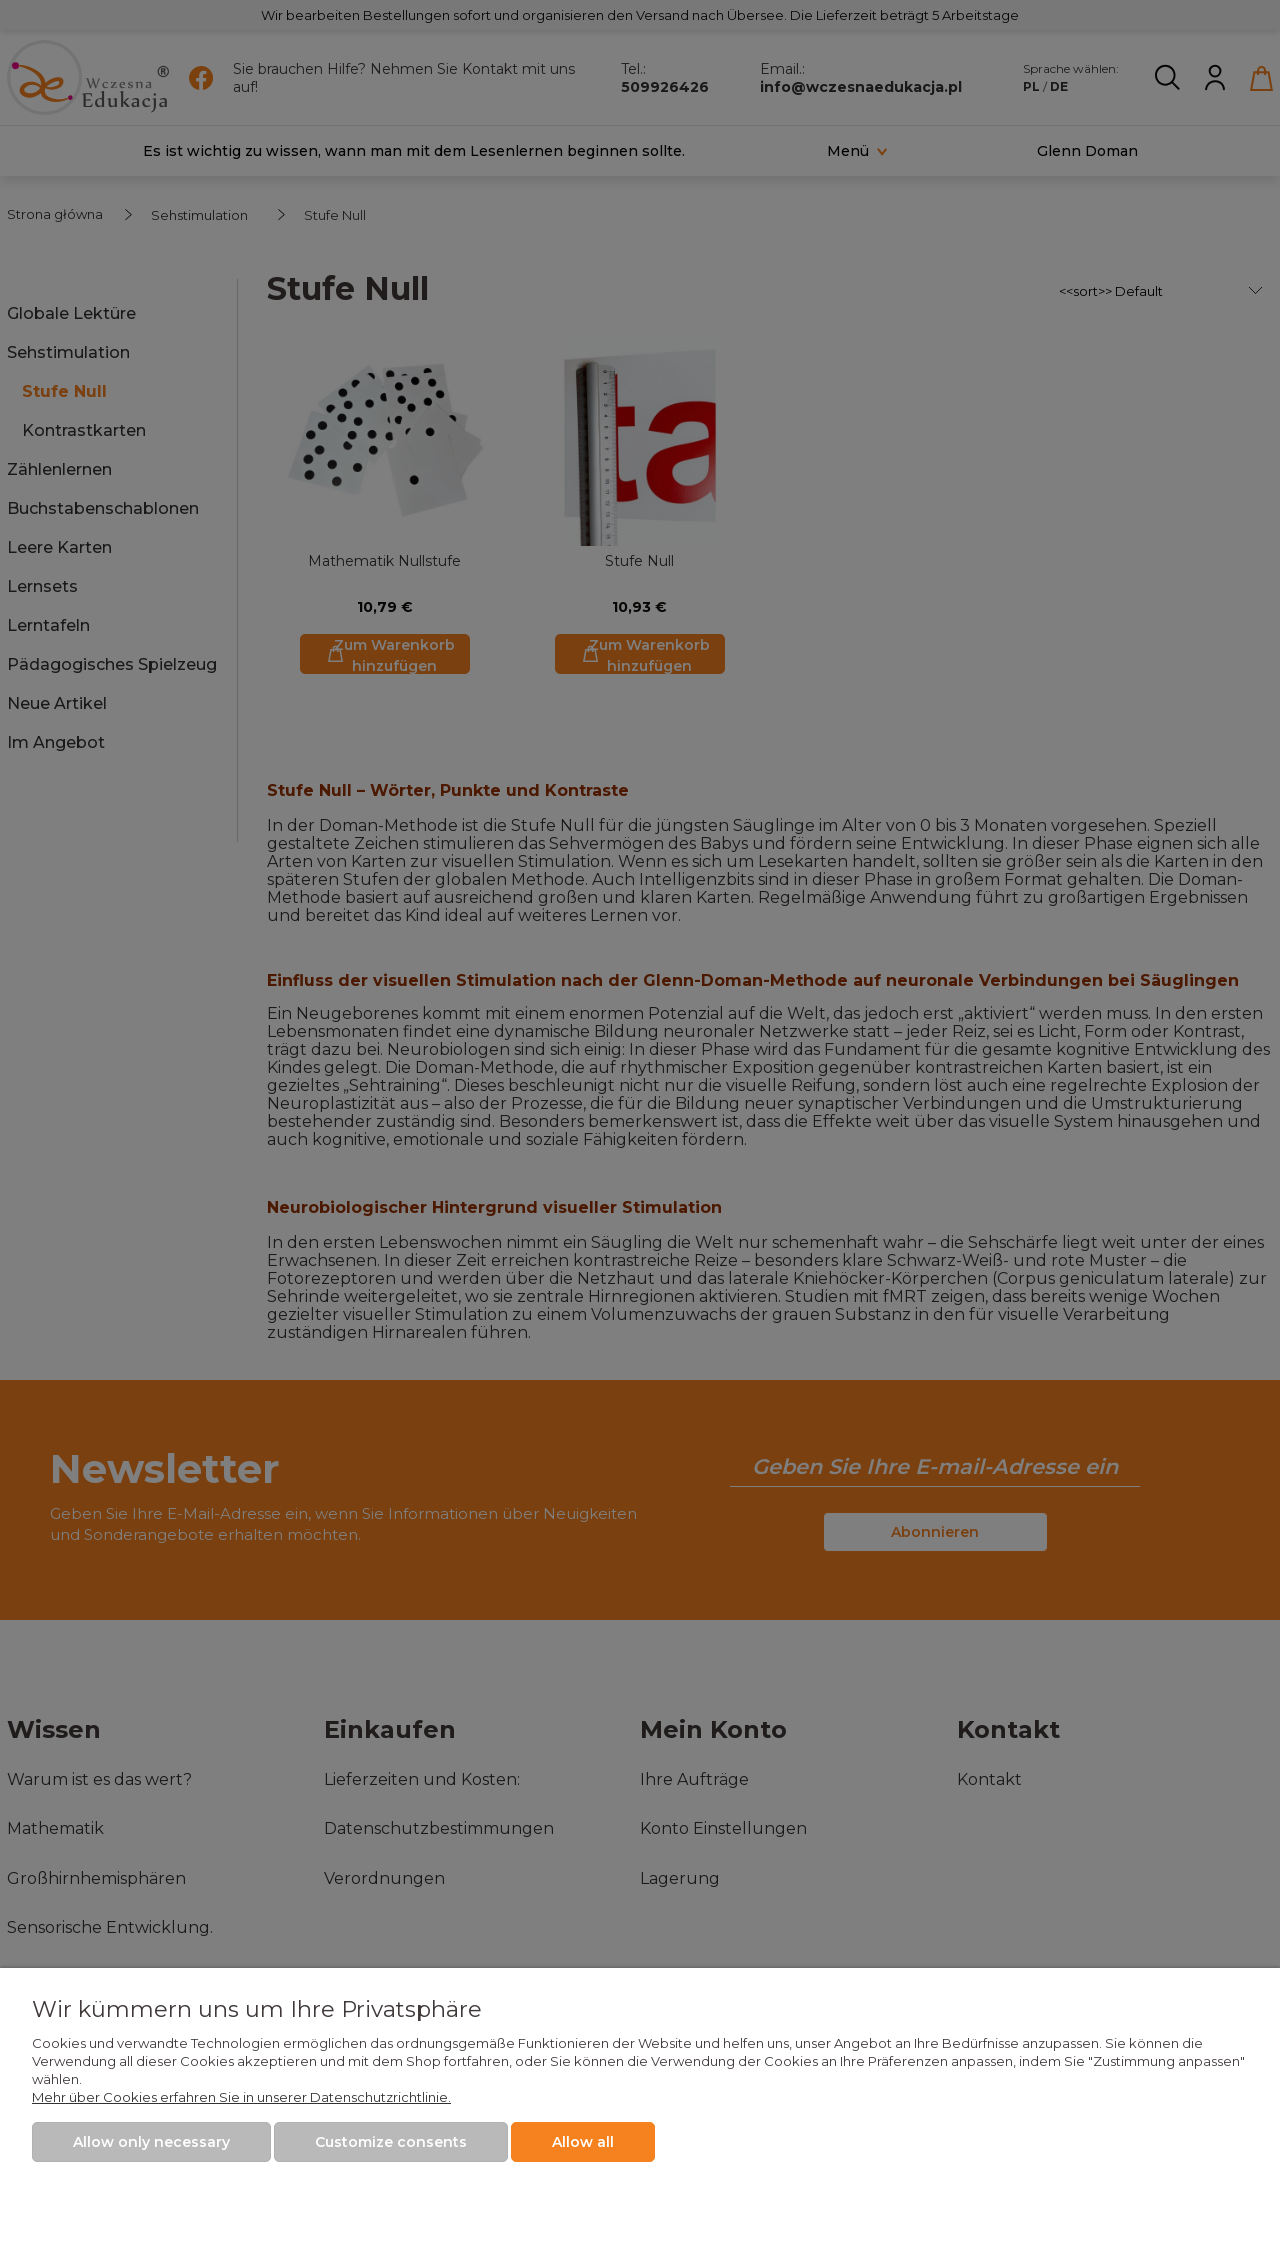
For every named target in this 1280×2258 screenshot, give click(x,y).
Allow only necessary (151, 2142)
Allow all (583, 2142)
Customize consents (391, 2142)
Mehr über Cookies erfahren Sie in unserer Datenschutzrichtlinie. (241, 2097)
